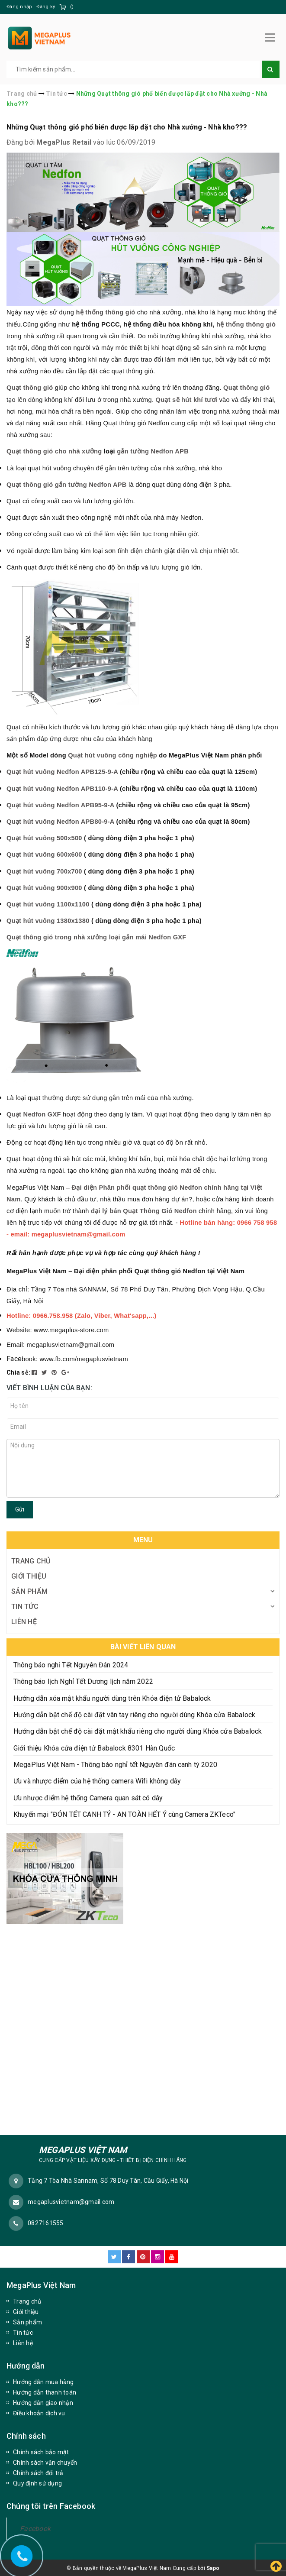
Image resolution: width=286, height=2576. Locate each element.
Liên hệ (24, 1620)
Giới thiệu (29, 1575)
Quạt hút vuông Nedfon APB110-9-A (62, 787)
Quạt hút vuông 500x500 (44, 836)
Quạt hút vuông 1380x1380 (48, 919)
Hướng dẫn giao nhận (43, 2401)
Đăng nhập (19, 7)
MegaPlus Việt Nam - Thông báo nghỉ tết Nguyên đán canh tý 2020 (115, 1763)
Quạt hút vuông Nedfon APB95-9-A (60, 803)
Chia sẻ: (18, 1371)
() (72, 7)
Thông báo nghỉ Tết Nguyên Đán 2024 (70, 1664)
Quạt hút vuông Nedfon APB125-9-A (62, 770)
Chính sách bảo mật (41, 2450)
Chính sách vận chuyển (45, 2461)
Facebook (35, 2527)
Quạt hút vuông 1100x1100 (48, 903)
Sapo (212, 2567)
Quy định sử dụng (37, 2482)
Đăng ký (45, 7)
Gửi (19, 1508)
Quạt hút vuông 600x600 (44, 853)
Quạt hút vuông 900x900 (44, 886)
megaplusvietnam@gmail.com (71, 2200)
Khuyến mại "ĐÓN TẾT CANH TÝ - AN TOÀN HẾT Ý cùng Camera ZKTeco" (124, 1813)
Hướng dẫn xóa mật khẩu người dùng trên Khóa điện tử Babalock (112, 1697)
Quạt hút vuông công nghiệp (112, 754)
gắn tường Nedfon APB (153, 450)
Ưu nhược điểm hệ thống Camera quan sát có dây (88, 1797)
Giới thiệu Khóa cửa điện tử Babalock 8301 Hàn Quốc (94, 1747)
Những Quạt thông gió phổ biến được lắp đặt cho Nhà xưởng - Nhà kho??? (126, 126)
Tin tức (25, 1605)
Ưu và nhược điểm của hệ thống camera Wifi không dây (97, 1780)
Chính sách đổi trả (38, 2471)
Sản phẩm (29, 1590)
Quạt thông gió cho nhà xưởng (54, 450)
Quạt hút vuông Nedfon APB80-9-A (60, 820)
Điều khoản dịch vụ (39, 2411)
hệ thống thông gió (246, 323)
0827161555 (46, 2221)
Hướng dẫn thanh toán (44, 2391)
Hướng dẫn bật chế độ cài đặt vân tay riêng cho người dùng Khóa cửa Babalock (134, 1713)
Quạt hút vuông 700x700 (44, 870)
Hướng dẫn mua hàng (43, 2380)
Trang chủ (31, 1560)
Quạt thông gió (29, 386)
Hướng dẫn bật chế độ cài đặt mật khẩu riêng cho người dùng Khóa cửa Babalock (137, 1730)
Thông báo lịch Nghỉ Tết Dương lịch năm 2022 (83, 1680)
